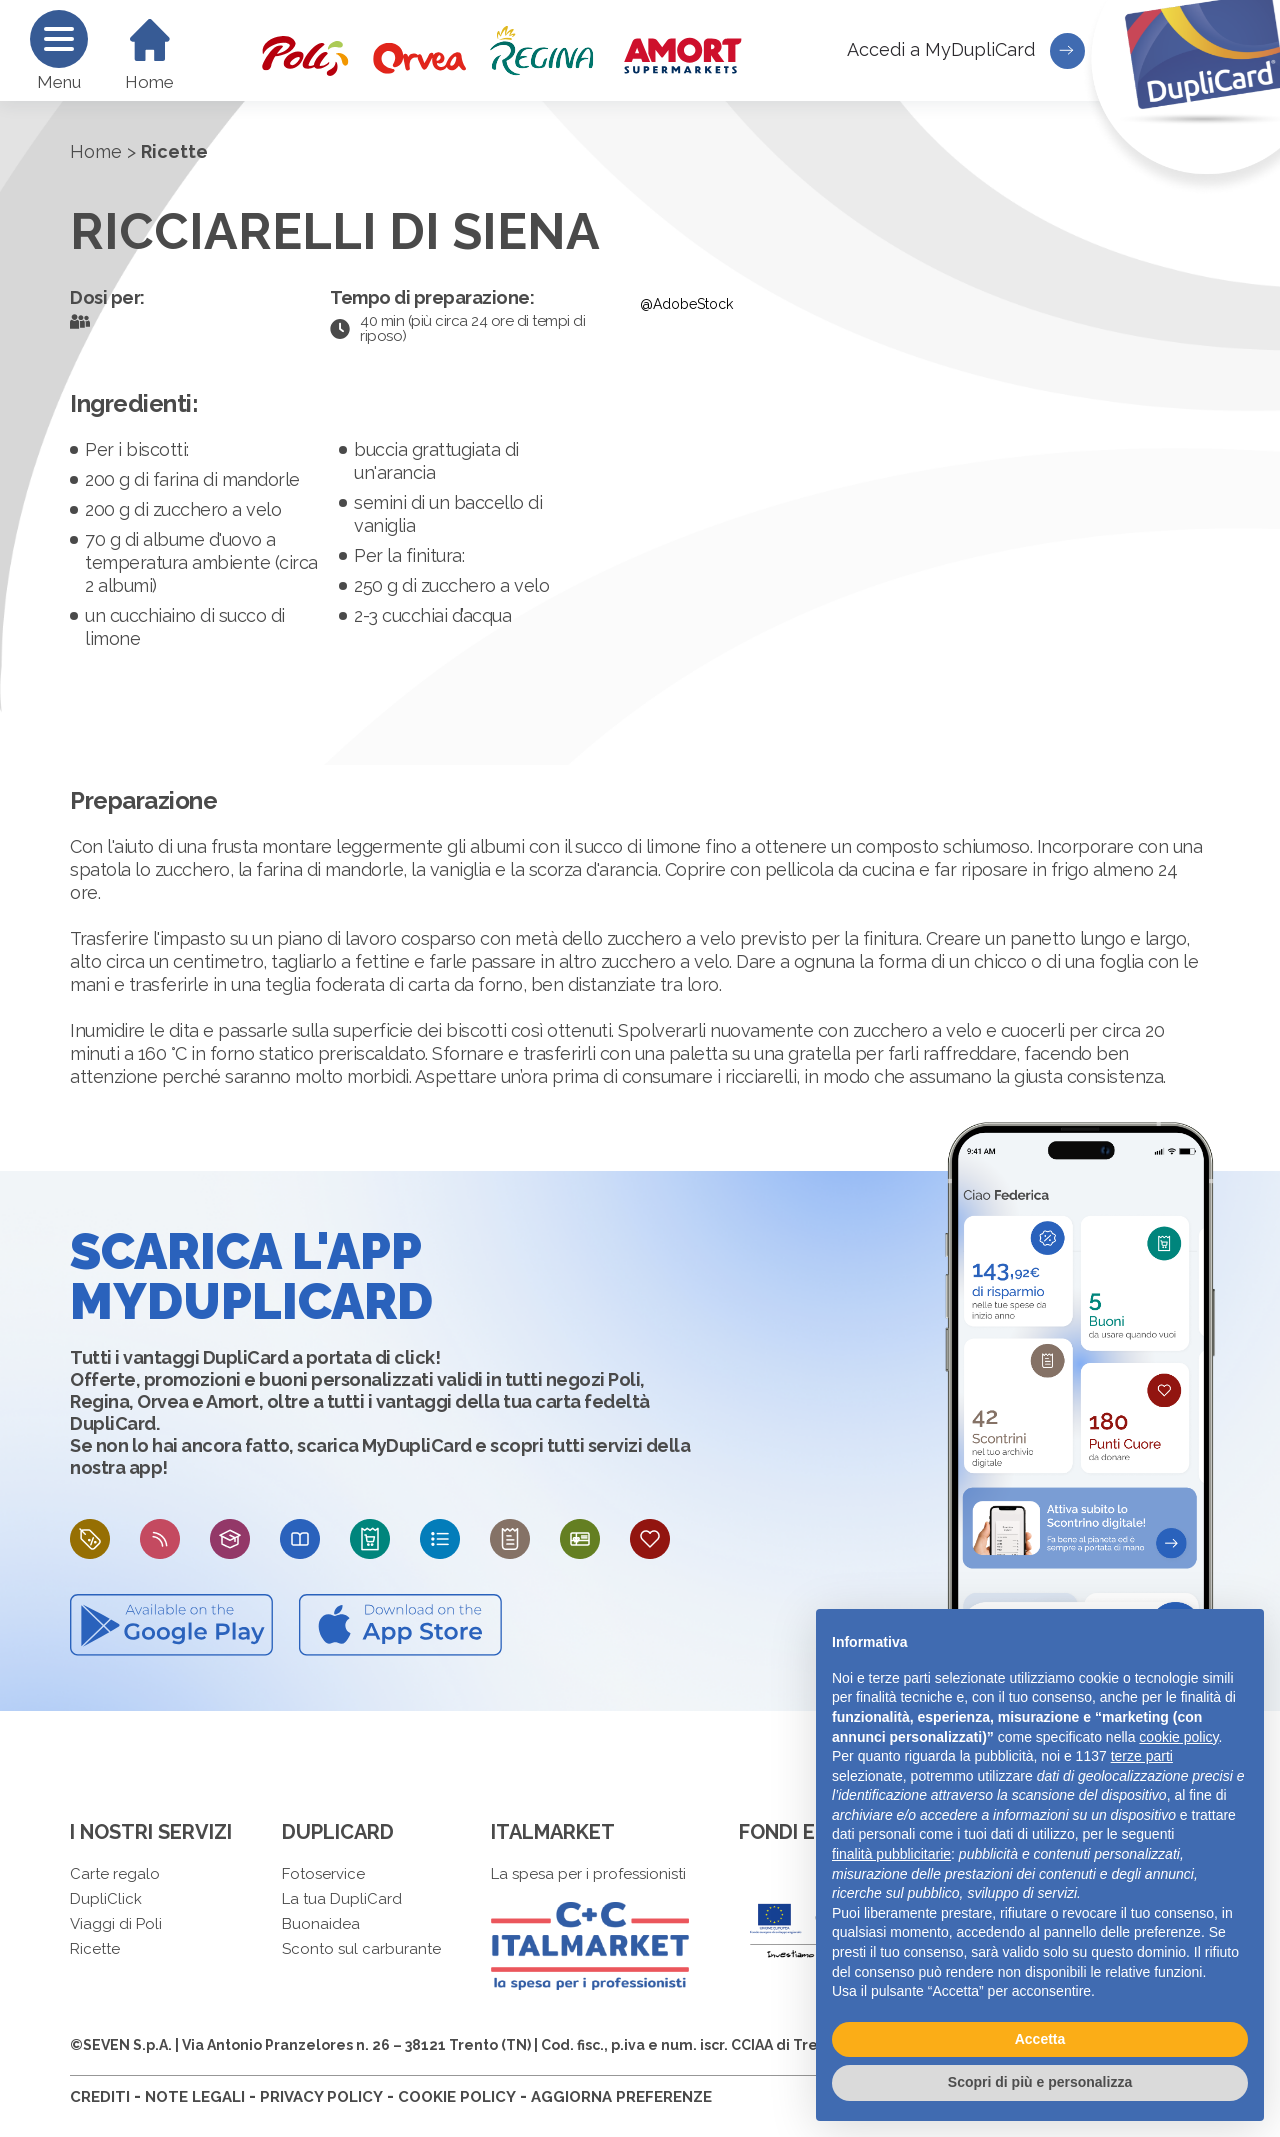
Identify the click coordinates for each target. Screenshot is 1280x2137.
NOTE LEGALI (195, 2097)
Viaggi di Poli (116, 1924)
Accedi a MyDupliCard (966, 51)
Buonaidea (321, 1924)
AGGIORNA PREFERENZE (621, 2097)
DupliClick (106, 1899)
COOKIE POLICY (457, 2097)
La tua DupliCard (342, 1899)
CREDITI (100, 2097)
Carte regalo (115, 1874)
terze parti (1142, 1756)
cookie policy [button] (1178, 1737)
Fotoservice (323, 1874)
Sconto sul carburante (361, 1949)
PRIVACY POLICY (321, 2097)
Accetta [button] (1040, 2039)
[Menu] (59, 39)
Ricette (95, 1949)
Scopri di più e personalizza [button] (1040, 2082)
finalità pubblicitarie (891, 1854)
